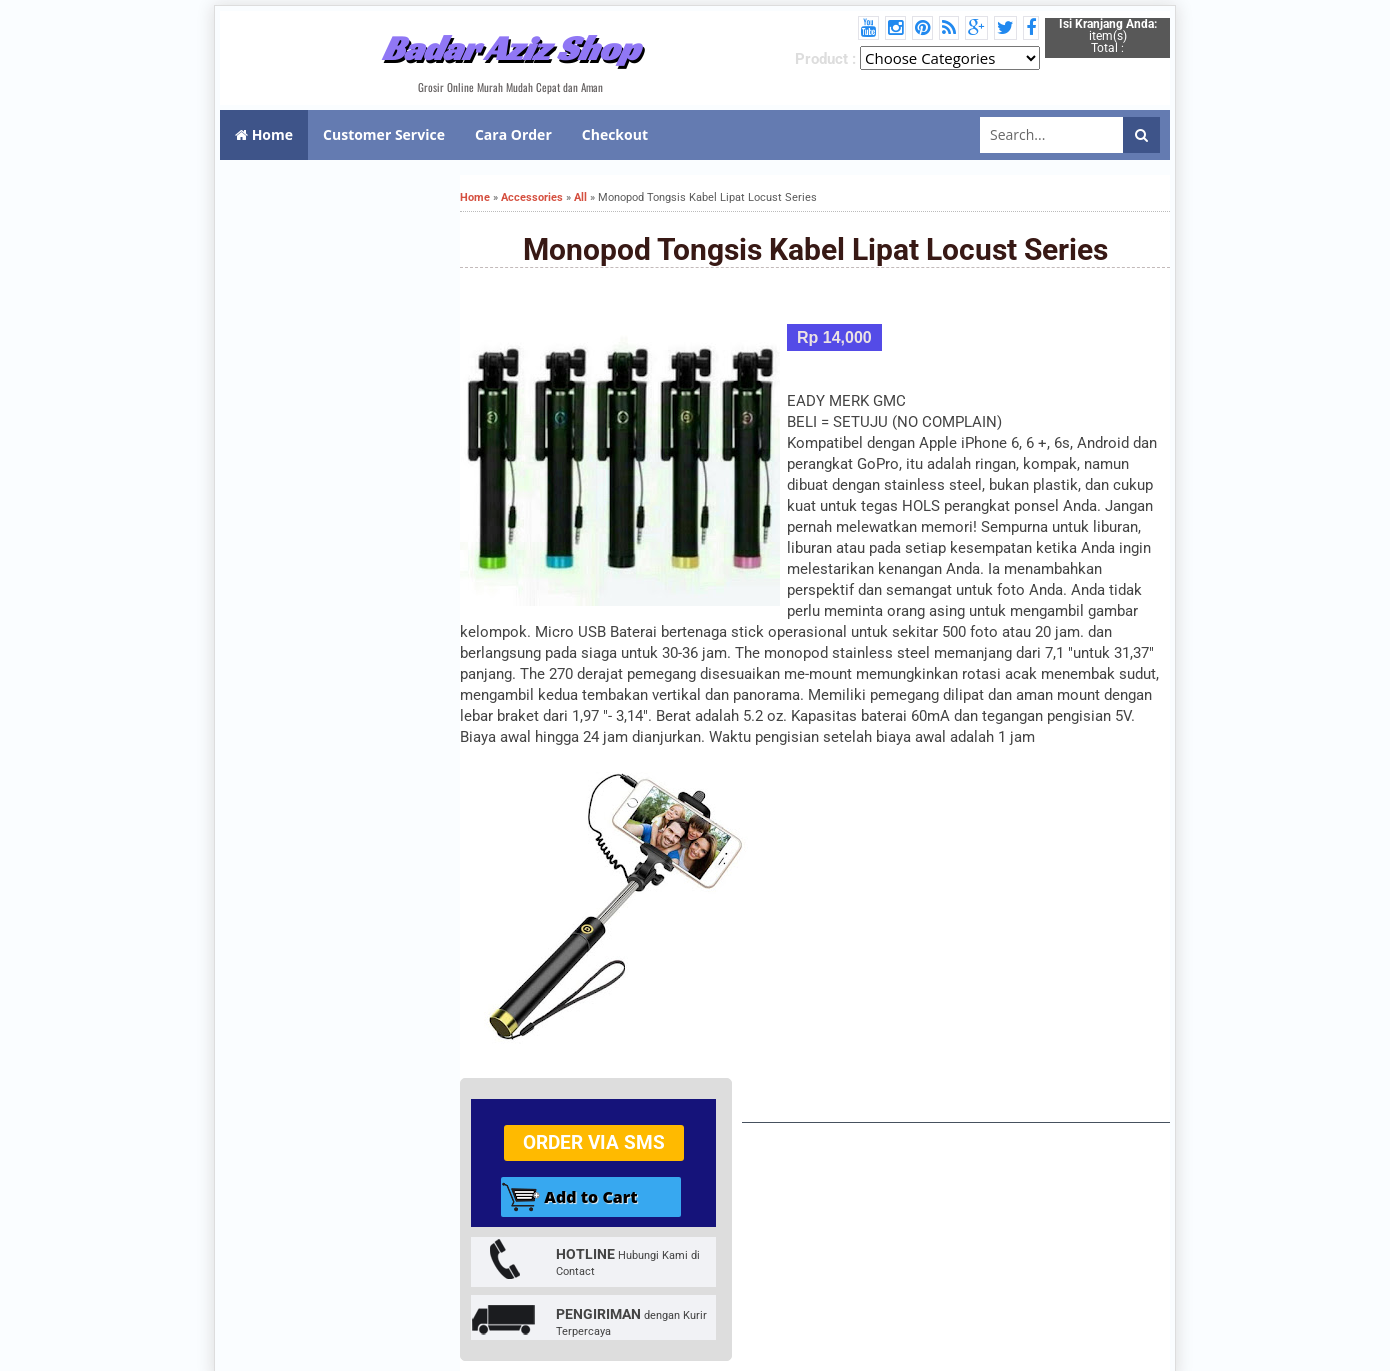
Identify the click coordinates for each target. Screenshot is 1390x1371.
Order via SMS (594, 1142)
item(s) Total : (1108, 36)
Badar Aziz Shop (510, 48)
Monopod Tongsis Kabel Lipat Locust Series (815, 249)
